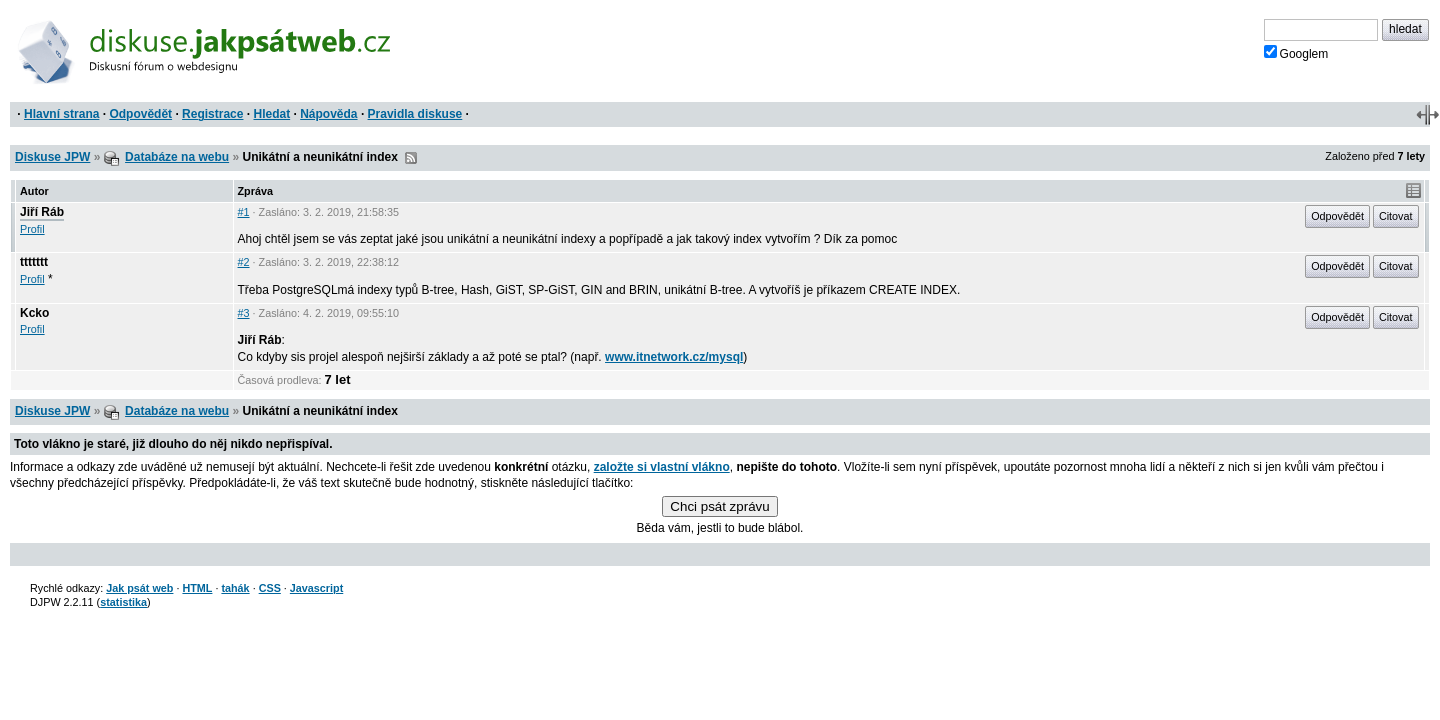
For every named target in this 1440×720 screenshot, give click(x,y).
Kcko (34, 313)
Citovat (1396, 216)
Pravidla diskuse (415, 114)
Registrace (212, 114)
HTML (197, 588)
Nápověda (328, 114)
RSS (411, 158)
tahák (235, 588)
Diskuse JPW (52, 157)
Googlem (1296, 53)
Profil (32, 229)
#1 (244, 212)
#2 (244, 262)
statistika (123, 602)
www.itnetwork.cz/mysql (674, 357)
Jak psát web (139, 588)
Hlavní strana (61, 114)
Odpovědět (140, 114)
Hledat (271, 114)
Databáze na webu (177, 157)
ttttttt (34, 262)
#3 (244, 313)
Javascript (316, 588)
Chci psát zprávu (719, 506)
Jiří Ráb (42, 212)
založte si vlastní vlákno (662, 467)
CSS (270, 588)
